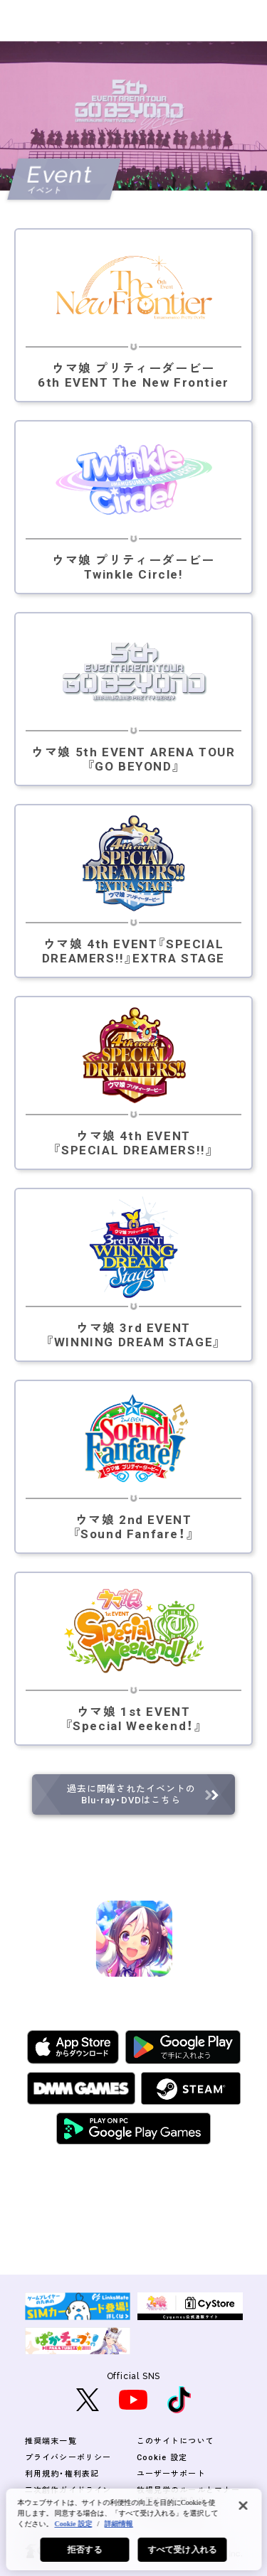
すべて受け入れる (182, 2550)
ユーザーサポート (171, 2474)
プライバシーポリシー (68, 2457)
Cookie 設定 (162, 2457)
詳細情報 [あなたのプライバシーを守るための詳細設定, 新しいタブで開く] (119, 2524)
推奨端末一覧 (51, 2441)
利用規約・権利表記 (62, 2474)
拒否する (85, 2550)
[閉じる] (242, 2505)
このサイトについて (175, 2441)
